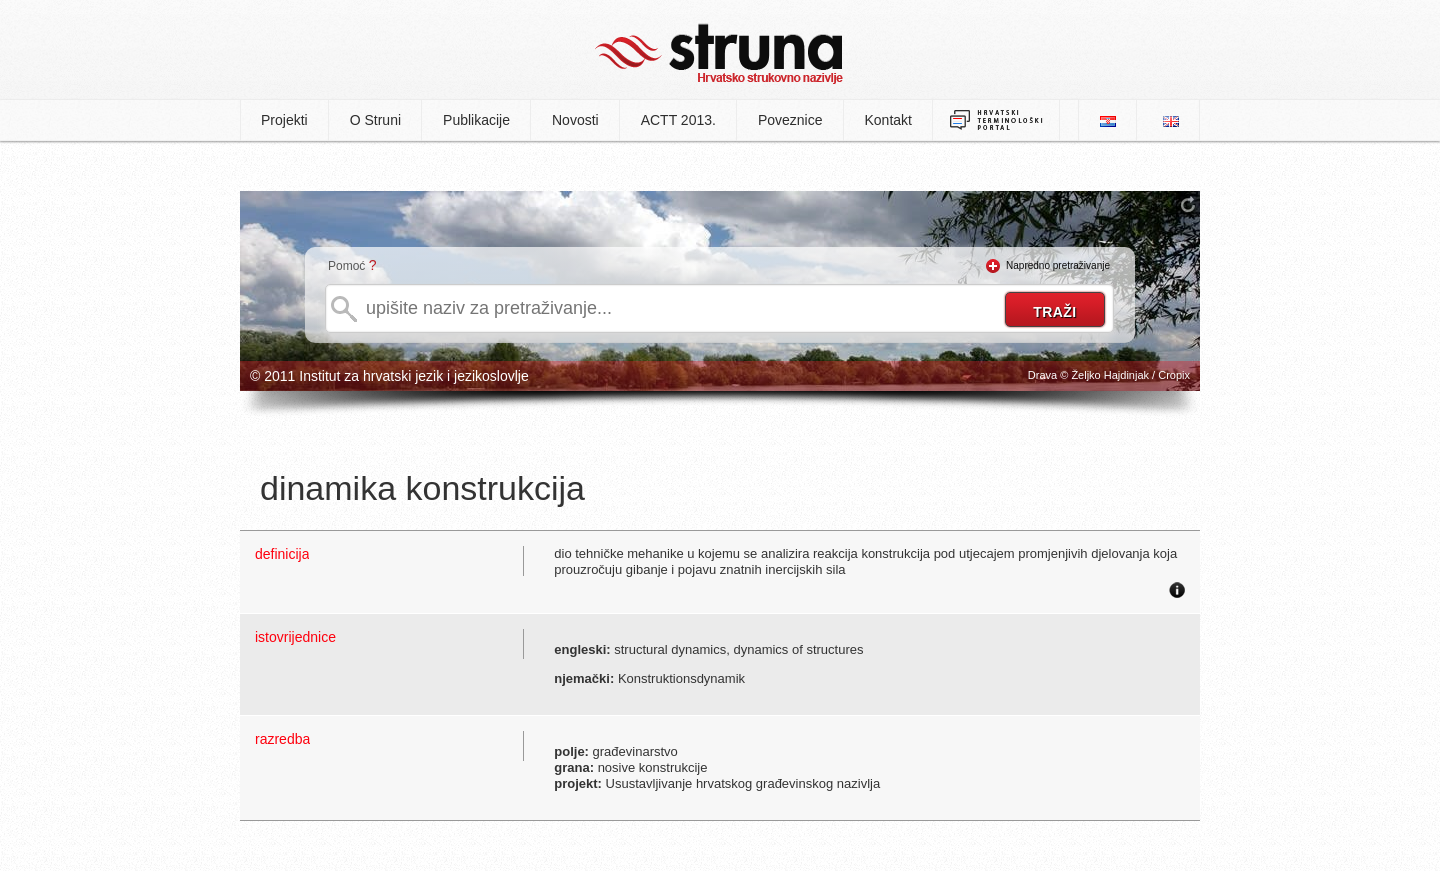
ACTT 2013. (678, 120)
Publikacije (476, 120)
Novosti (575, 120)
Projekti (284, 120)
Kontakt (888, 120)
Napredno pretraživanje (1058, 265)
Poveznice (790, 120)
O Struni (375, 120)
